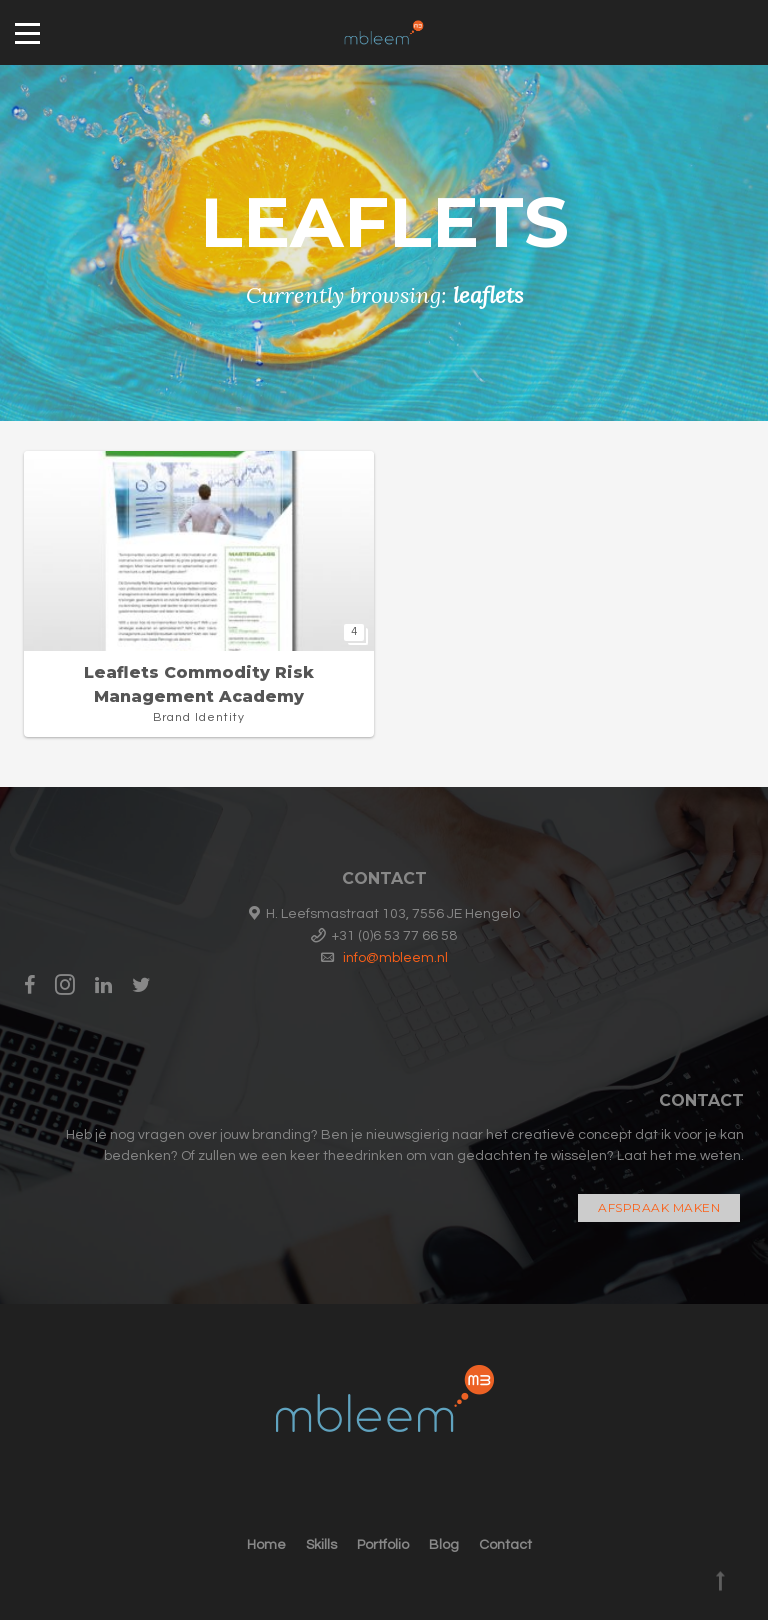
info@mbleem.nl (395, 958)
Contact (505, 1545)
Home (266, 1545)
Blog (444, 1545)
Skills (321, 1545)
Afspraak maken (659, 1207)
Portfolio (383, 1545)
